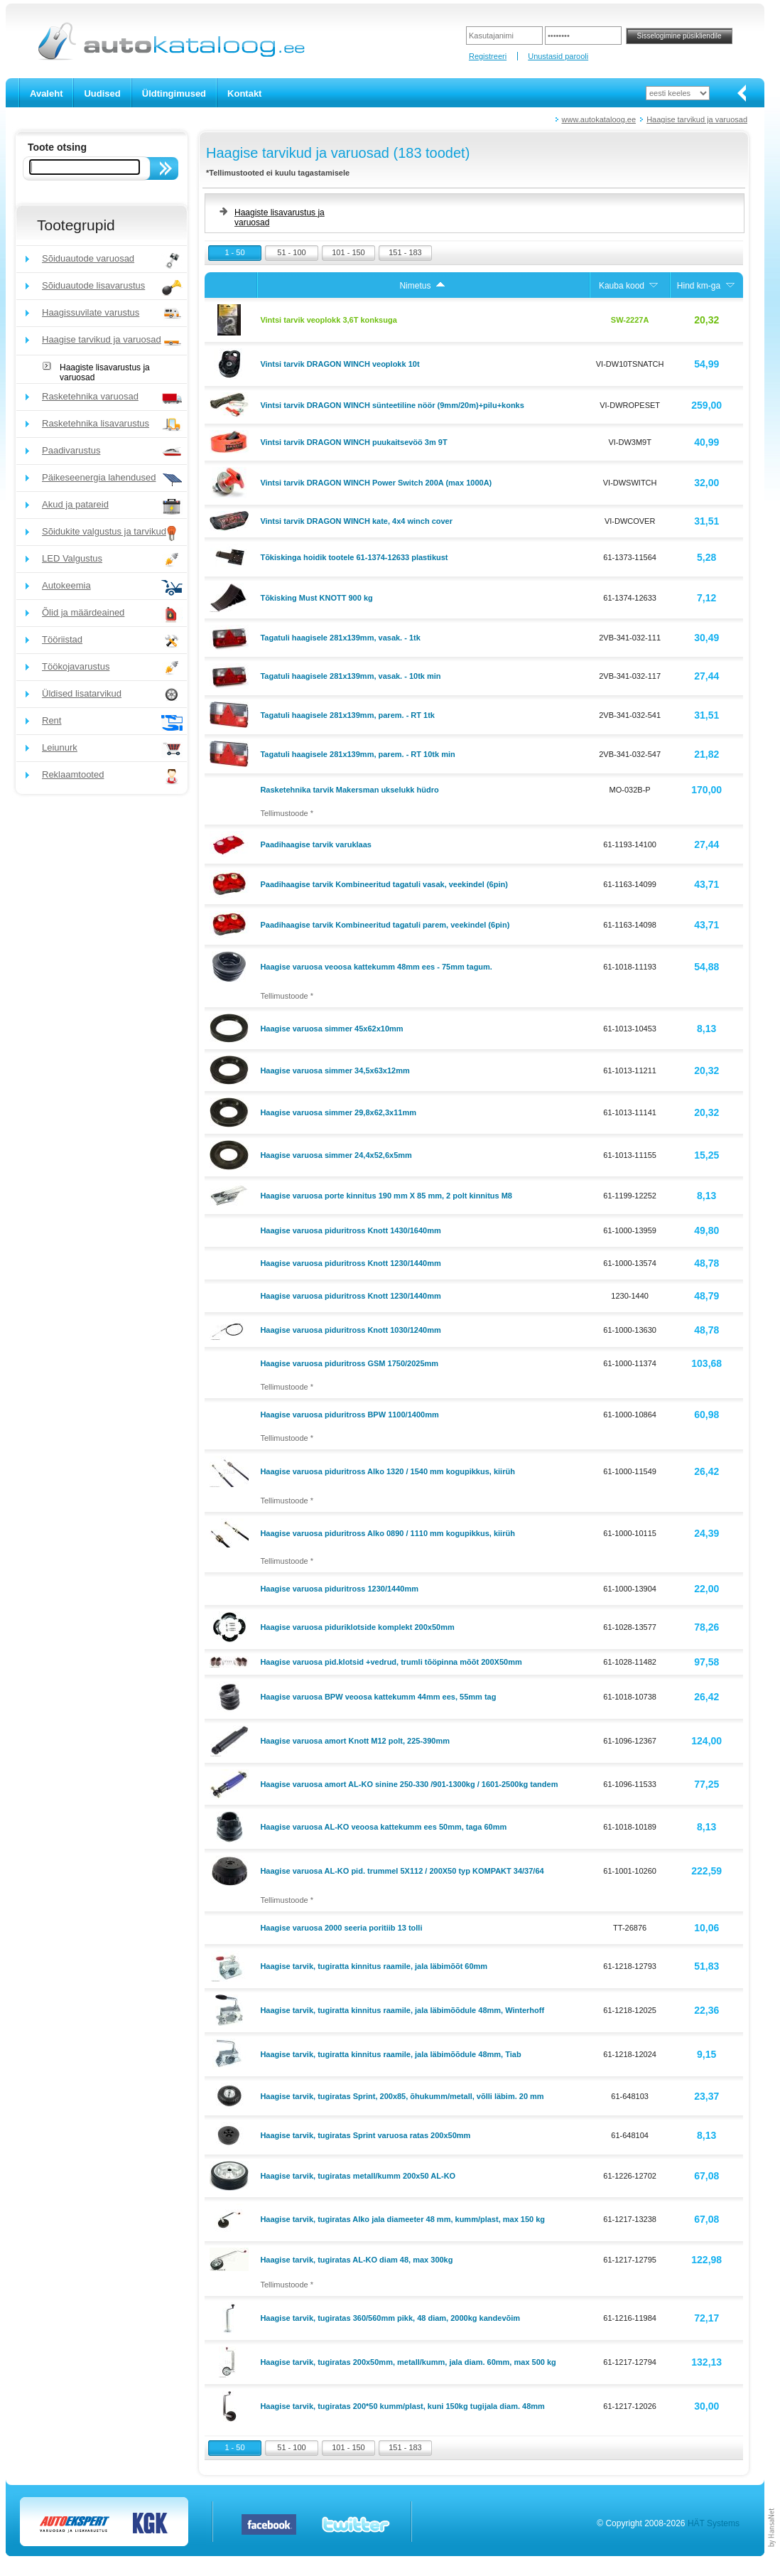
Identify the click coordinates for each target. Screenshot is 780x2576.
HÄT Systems (714, 2523)
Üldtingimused (174, 93)
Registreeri (488, 56)
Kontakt (244, 93)
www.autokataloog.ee (599, 119)
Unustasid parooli (558, 56)
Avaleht (46, 93)
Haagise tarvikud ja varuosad (696, 119)
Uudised (102, 93)
